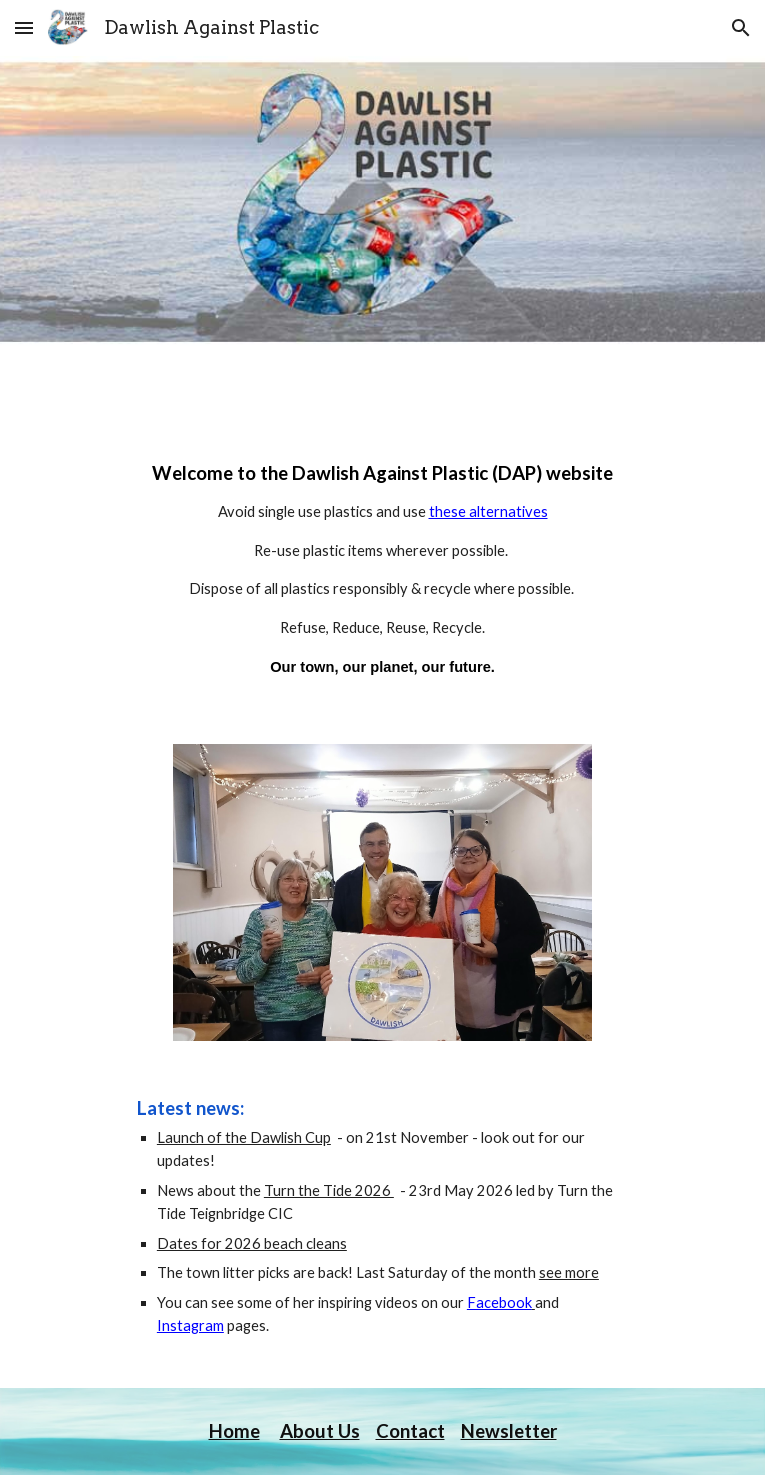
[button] (24, 27)
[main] (382, 575)
